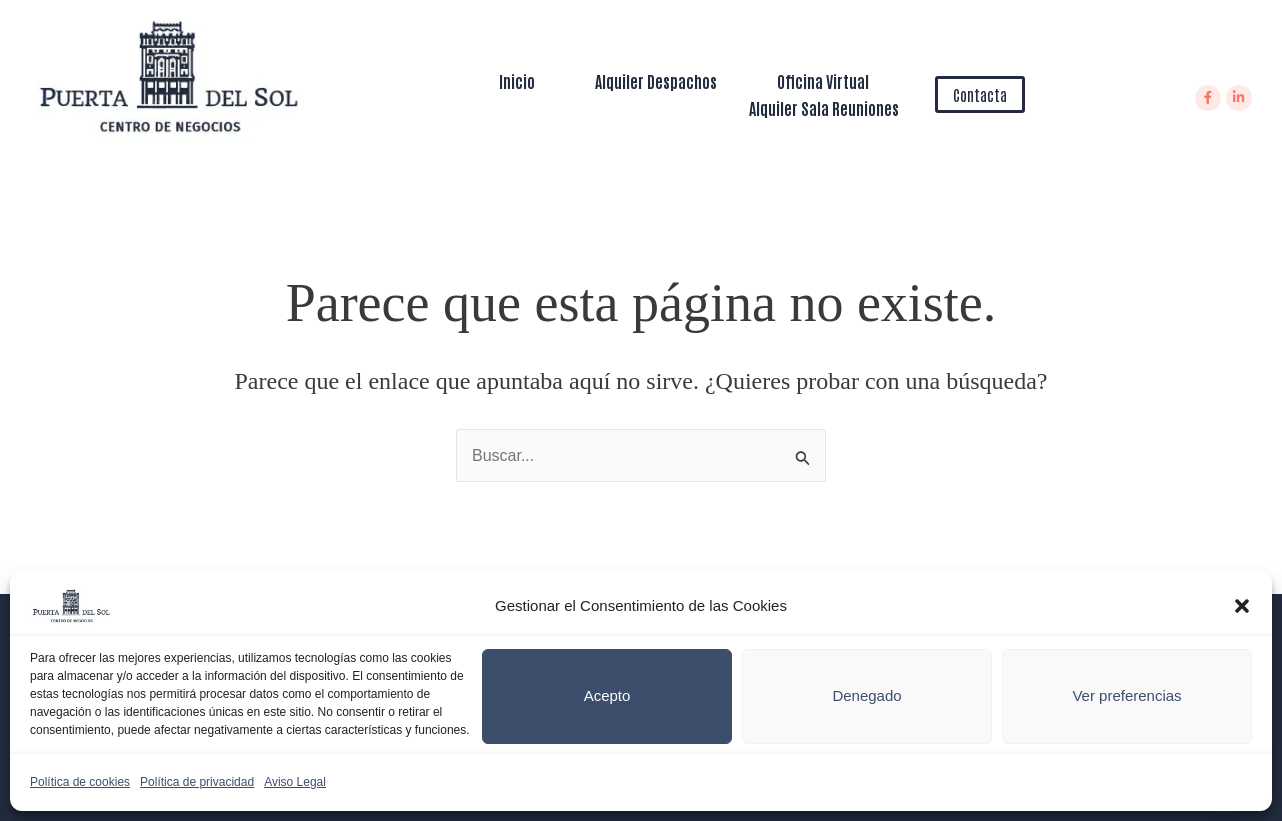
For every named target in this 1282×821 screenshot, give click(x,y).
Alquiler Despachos (656, 81)
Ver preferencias (1126, 695)
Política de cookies (80, 782)
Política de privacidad (197, 782)
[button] (1242, 606)
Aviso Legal (295, 782)
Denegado (866, 695)
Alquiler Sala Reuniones (824, 108)
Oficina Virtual (823, 81)
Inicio (517, 81)
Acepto (607, 695)
